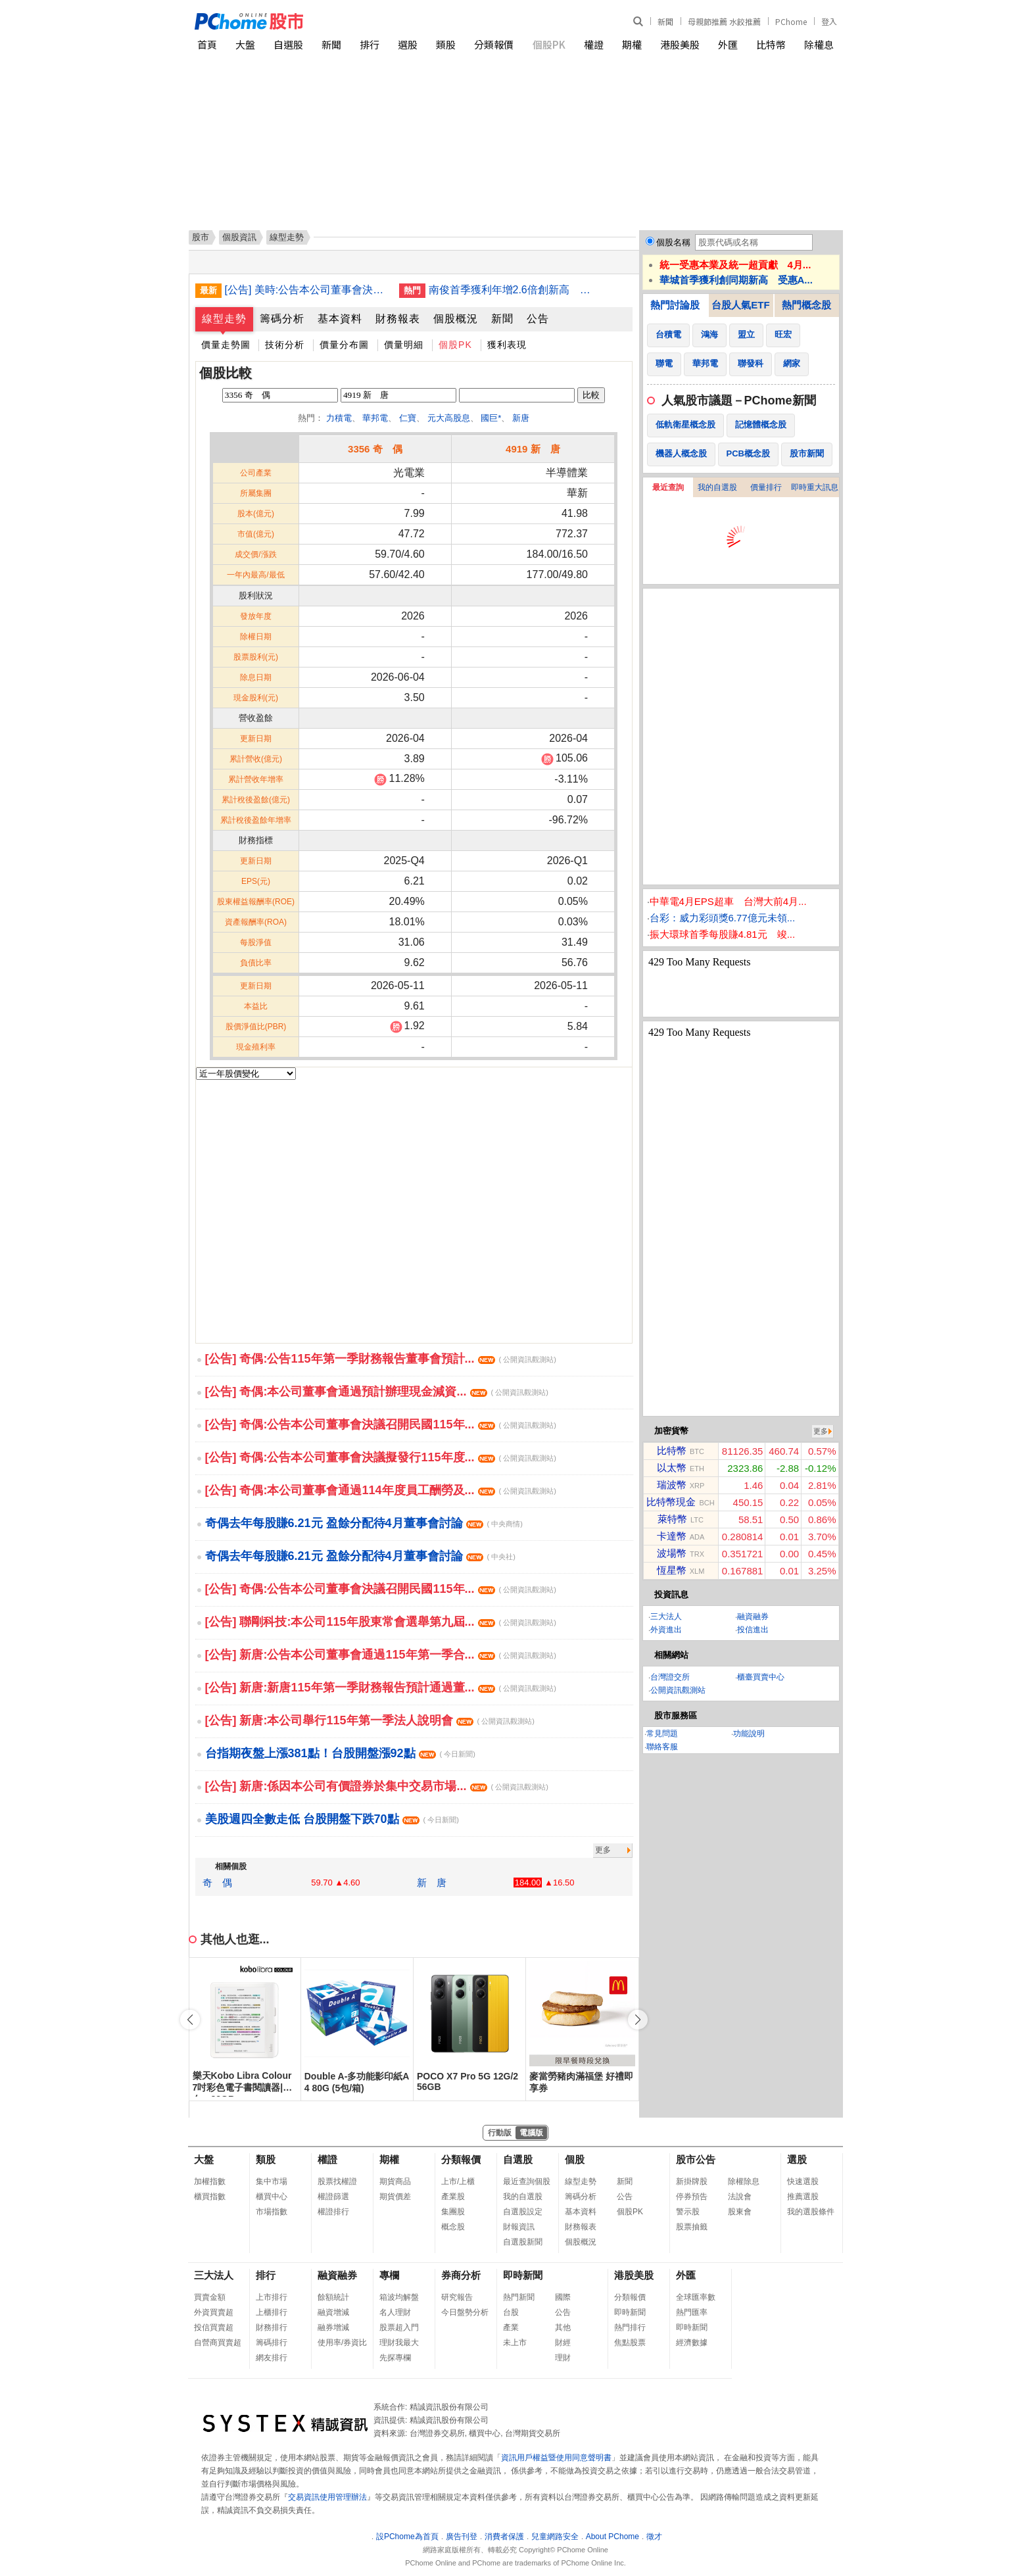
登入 (829, 21)
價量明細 (403, 344)
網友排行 (271, 2357)
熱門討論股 (675, 304)
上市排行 (271, 2297)
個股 (575, 2159)
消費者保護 (504, 2536)
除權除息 (743, 2181)
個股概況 (455, 318)
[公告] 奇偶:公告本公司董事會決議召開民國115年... (380, 1424)
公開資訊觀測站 (678, 1690)
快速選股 (803, 2181)
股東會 (740, 2211)
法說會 (740, 2196)
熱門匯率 (691, 2312)
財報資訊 (519, 2226)
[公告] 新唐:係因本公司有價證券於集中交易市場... (376, 1786)
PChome (791, 21)
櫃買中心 (271, 2196)
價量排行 (766, 487)
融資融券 (753, 1616)
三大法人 (666, 1616)
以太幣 (671, 1467)
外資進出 (666, 1629)
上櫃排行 (271, 2312)
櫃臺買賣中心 (760, 1677)
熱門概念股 (806, 304)
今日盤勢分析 (465, 2312)
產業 (511, 2327)
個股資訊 (239, 237)
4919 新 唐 (533, 448)
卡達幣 (671, 1536)
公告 (538, 318)
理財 (563, 2357)
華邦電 (375, 418)
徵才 (654, 2536)
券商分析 (461, 2275)
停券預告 (691, 2196)
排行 (369, 44)
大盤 (245, 44)
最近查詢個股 (526, 2181)
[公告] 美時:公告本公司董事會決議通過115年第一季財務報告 (307, 289)
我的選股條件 (810, 2211)
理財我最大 (399, 2342)
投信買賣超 (213, 2327)
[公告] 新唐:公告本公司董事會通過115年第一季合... (380, 1654)
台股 (511, 2312)
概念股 (453, 2226)
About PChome (612, 2536)
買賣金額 (210, 2297)
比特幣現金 (671, 1501)
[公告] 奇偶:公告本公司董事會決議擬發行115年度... (380, 1457)
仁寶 (407, 418)
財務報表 (397, 318)
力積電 (339, 418)
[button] (638, 2019)
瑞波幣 (671, 1484)
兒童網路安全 (555, 2536)
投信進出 (753, 1629)
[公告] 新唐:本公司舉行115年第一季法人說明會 (370, 1720)
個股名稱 (673, 242)
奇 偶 (217, 1882)
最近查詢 (668, 487)
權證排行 (333, 2211)
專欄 (389, 2275)
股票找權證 (337, 2181)
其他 (563, 2327)
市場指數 (271, 2211)
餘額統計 (333, 2297)
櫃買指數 (210, 2196)
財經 (563, 2342)
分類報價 (494, 44)
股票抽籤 (691, 2226)
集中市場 (271, 2181)
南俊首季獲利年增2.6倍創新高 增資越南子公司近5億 (511, 289)
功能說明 (749, 1733)
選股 (408, 44)
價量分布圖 (344, 344)
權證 (594, 44)
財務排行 (271, 2327)
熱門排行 (630, 2327)
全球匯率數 (695, 2297)
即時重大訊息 (814, 487)
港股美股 (680, 44)
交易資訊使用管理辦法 (327, 2497)
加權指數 (210, 2181)
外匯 (728, 44)
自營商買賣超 (217, 2342)
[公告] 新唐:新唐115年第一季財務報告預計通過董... (380, 1687)
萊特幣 (672, 1518)
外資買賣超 (213, 2312)
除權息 (819, 44)
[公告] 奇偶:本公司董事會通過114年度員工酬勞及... (380, 1490)
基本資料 (340, 318)
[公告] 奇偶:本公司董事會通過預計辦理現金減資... (376, 1391)
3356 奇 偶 (375, 448)
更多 (603, 1850)
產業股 (453, 2196)
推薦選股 (803, 2196)
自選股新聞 (522, 2242)
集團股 (453, 2211)
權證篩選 (333, 2196)
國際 (563, 2297)
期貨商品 (395, 2181)
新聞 (665, 21)
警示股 (688, 2211)
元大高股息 (448, 418)
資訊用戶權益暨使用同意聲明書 (556, 2457)
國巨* (491, 418)
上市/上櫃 (458, 2181)
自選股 (288, 44)
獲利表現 (507, 344)
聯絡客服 (662, 1746)
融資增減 (333, 2312)
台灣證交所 (670, 1677)
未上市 (515, 2342)
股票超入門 (399, 2327)
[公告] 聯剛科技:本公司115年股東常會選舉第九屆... (380, 1621)
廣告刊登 (461, 2536)
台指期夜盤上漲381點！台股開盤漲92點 (340, 1753)
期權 (632, 44)
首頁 (207, 44)
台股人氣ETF (740, 304)
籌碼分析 (282, 318)
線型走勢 (224, 318)
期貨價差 (395, 2196)
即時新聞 (522, 2275)
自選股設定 (522, 2211)
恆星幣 (671, 1570)
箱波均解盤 (399, 2297)
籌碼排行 (271, 2342)
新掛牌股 (691, 2181)
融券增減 (333, 2327)
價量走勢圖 (226, 344)
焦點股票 (630, 2342)
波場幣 (671, 1553)
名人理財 (395, 2312)
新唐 (520, 418)
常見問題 (662, 1733)
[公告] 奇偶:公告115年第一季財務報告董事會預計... (380, 1358)
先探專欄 (395, 2357)
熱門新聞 (519, 2297)
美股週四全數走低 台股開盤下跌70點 (332, 1819)
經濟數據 (691, 2342)
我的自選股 (717, 487)
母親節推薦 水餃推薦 (724, 21)
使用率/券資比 (342, 2342)
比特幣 (771, 44)
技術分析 (284, 344)
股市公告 (695, 2159)
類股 (446, 44)
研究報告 (457, 2297)
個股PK (549, 44)
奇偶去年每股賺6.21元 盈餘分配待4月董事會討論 (364, 1523)
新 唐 (431, 1882)
